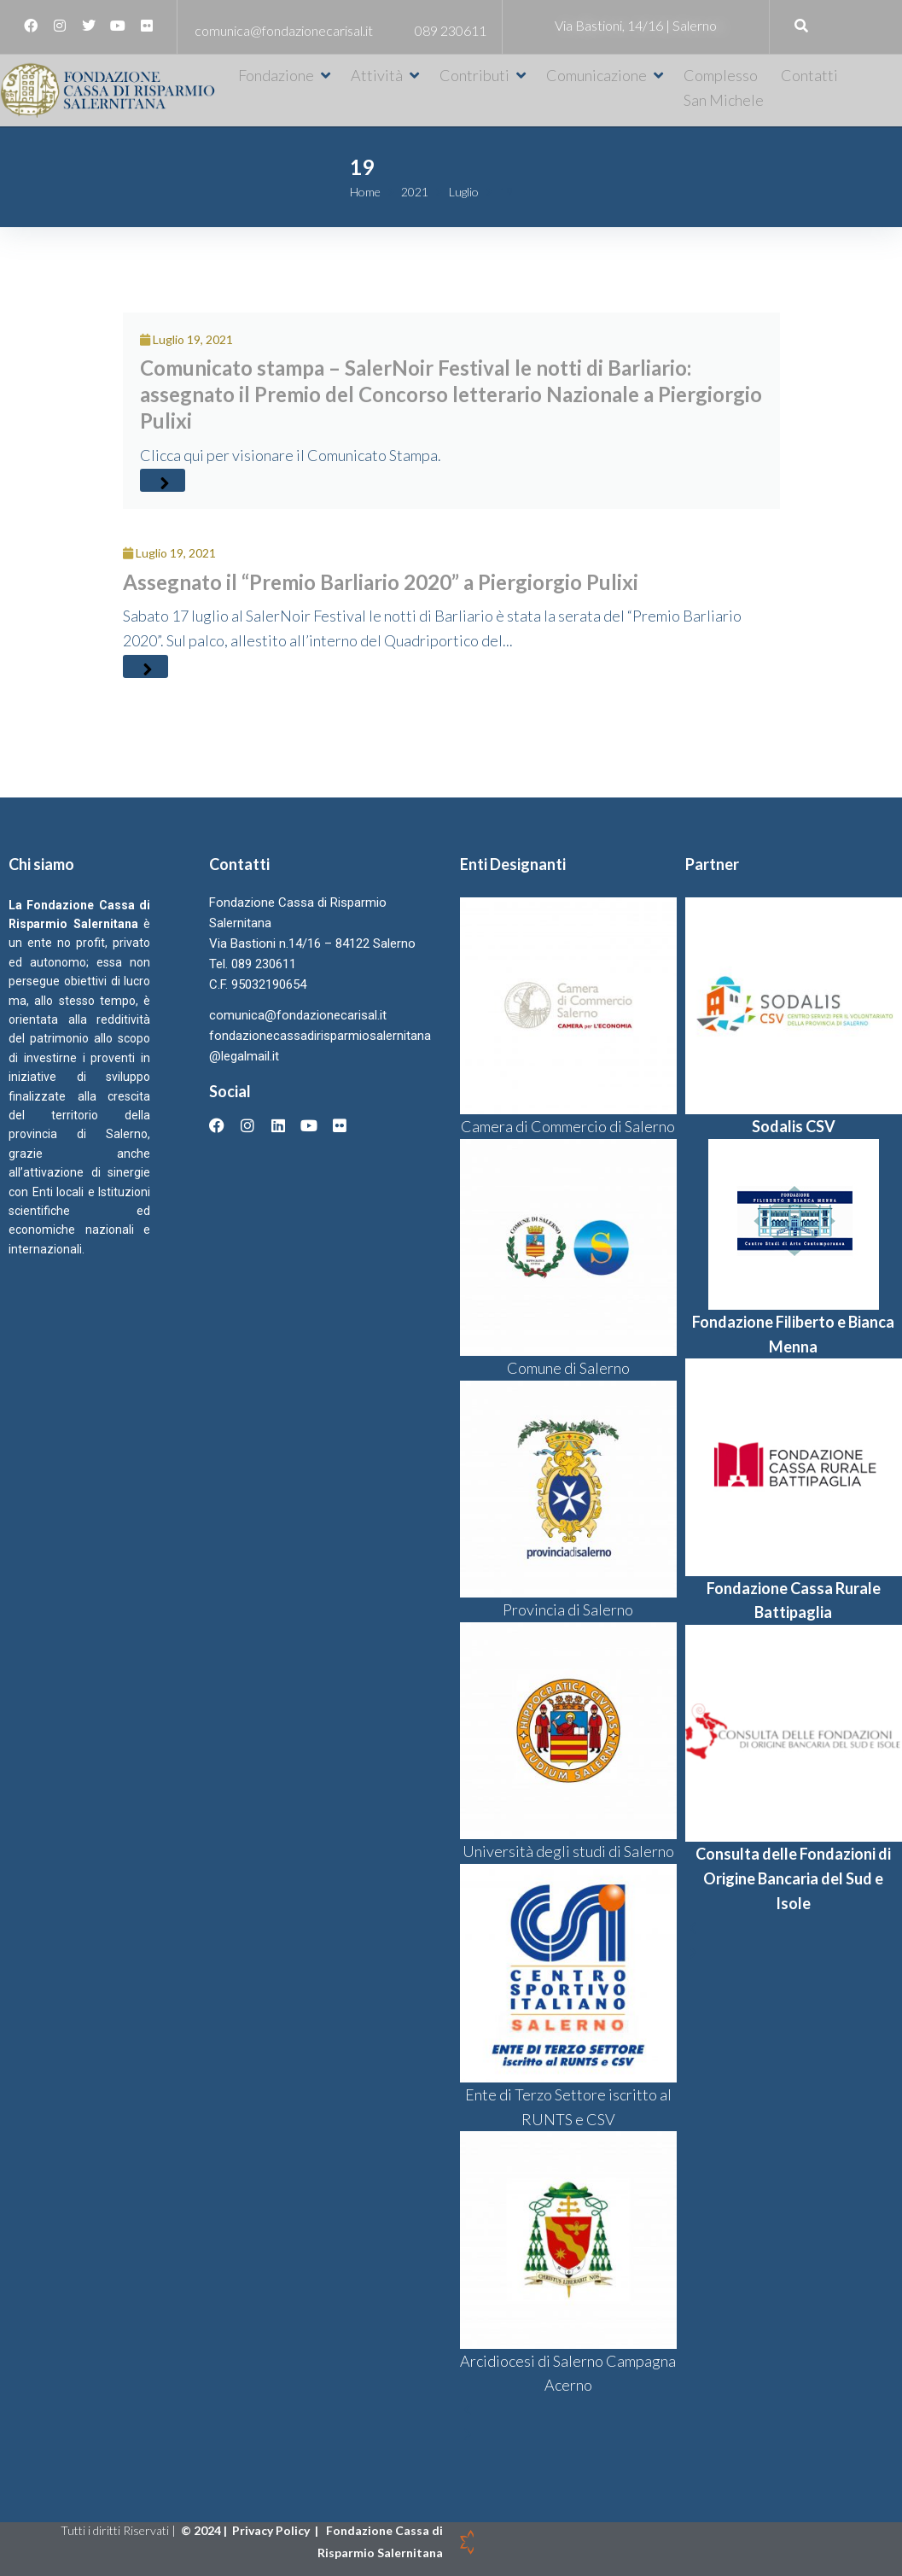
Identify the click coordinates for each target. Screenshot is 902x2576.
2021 (414, 191)
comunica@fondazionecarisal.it (284, 30)
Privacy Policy (272, 2530)
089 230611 (450, 30)
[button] (286, 75)
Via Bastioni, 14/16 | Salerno (636, 25)
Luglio (464, 191)
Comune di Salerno (568, 1367)
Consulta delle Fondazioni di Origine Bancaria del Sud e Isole (793, 1878)
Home (365, 191)
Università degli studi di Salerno (568, 1851)
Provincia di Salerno (568, 1609)
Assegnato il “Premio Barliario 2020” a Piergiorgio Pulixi (380, 582)
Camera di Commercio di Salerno (568, 1126)
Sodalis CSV (793, 1126)
